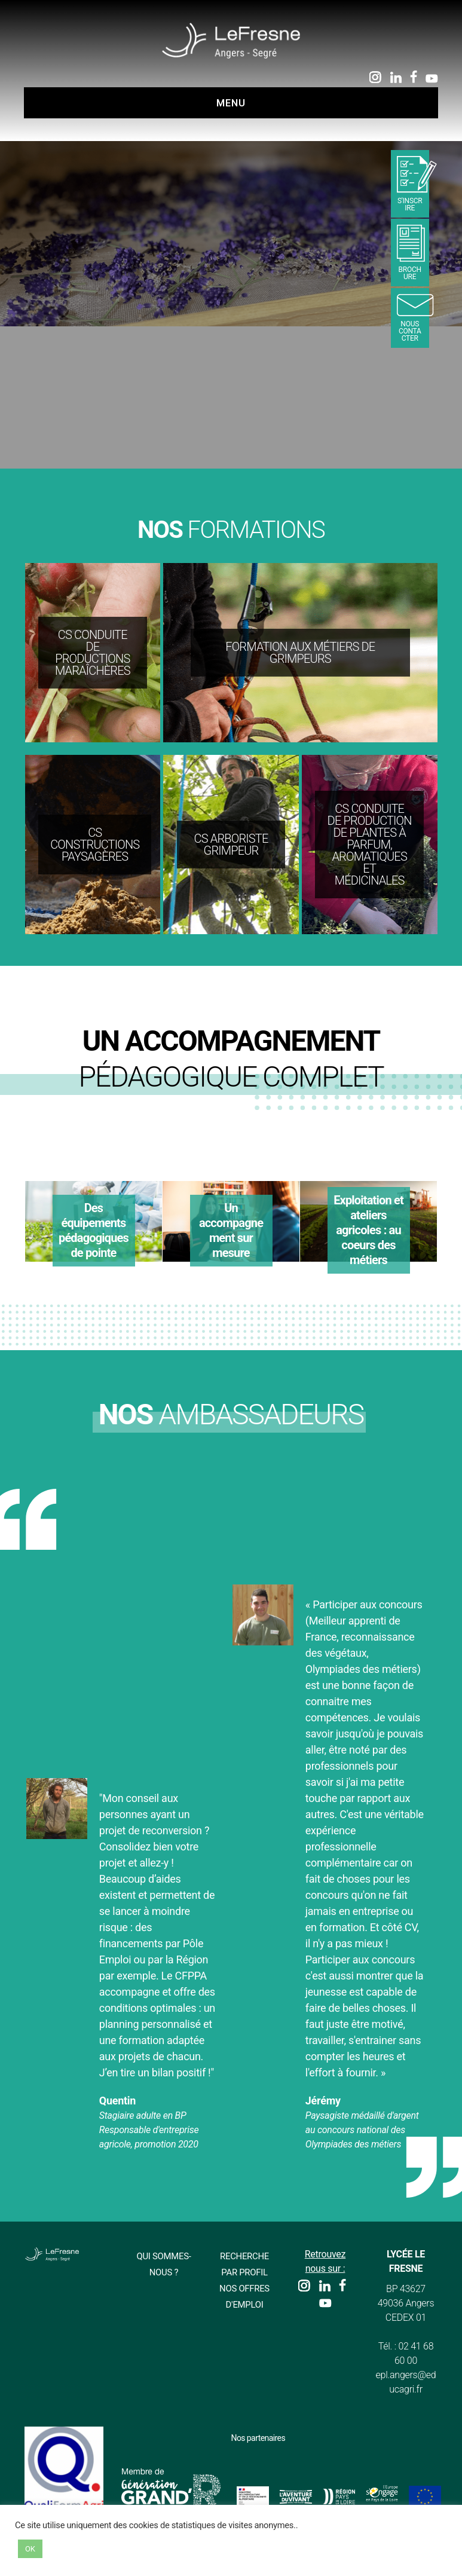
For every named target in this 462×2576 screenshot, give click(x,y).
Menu (230, 103)
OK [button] (30, 2548)
